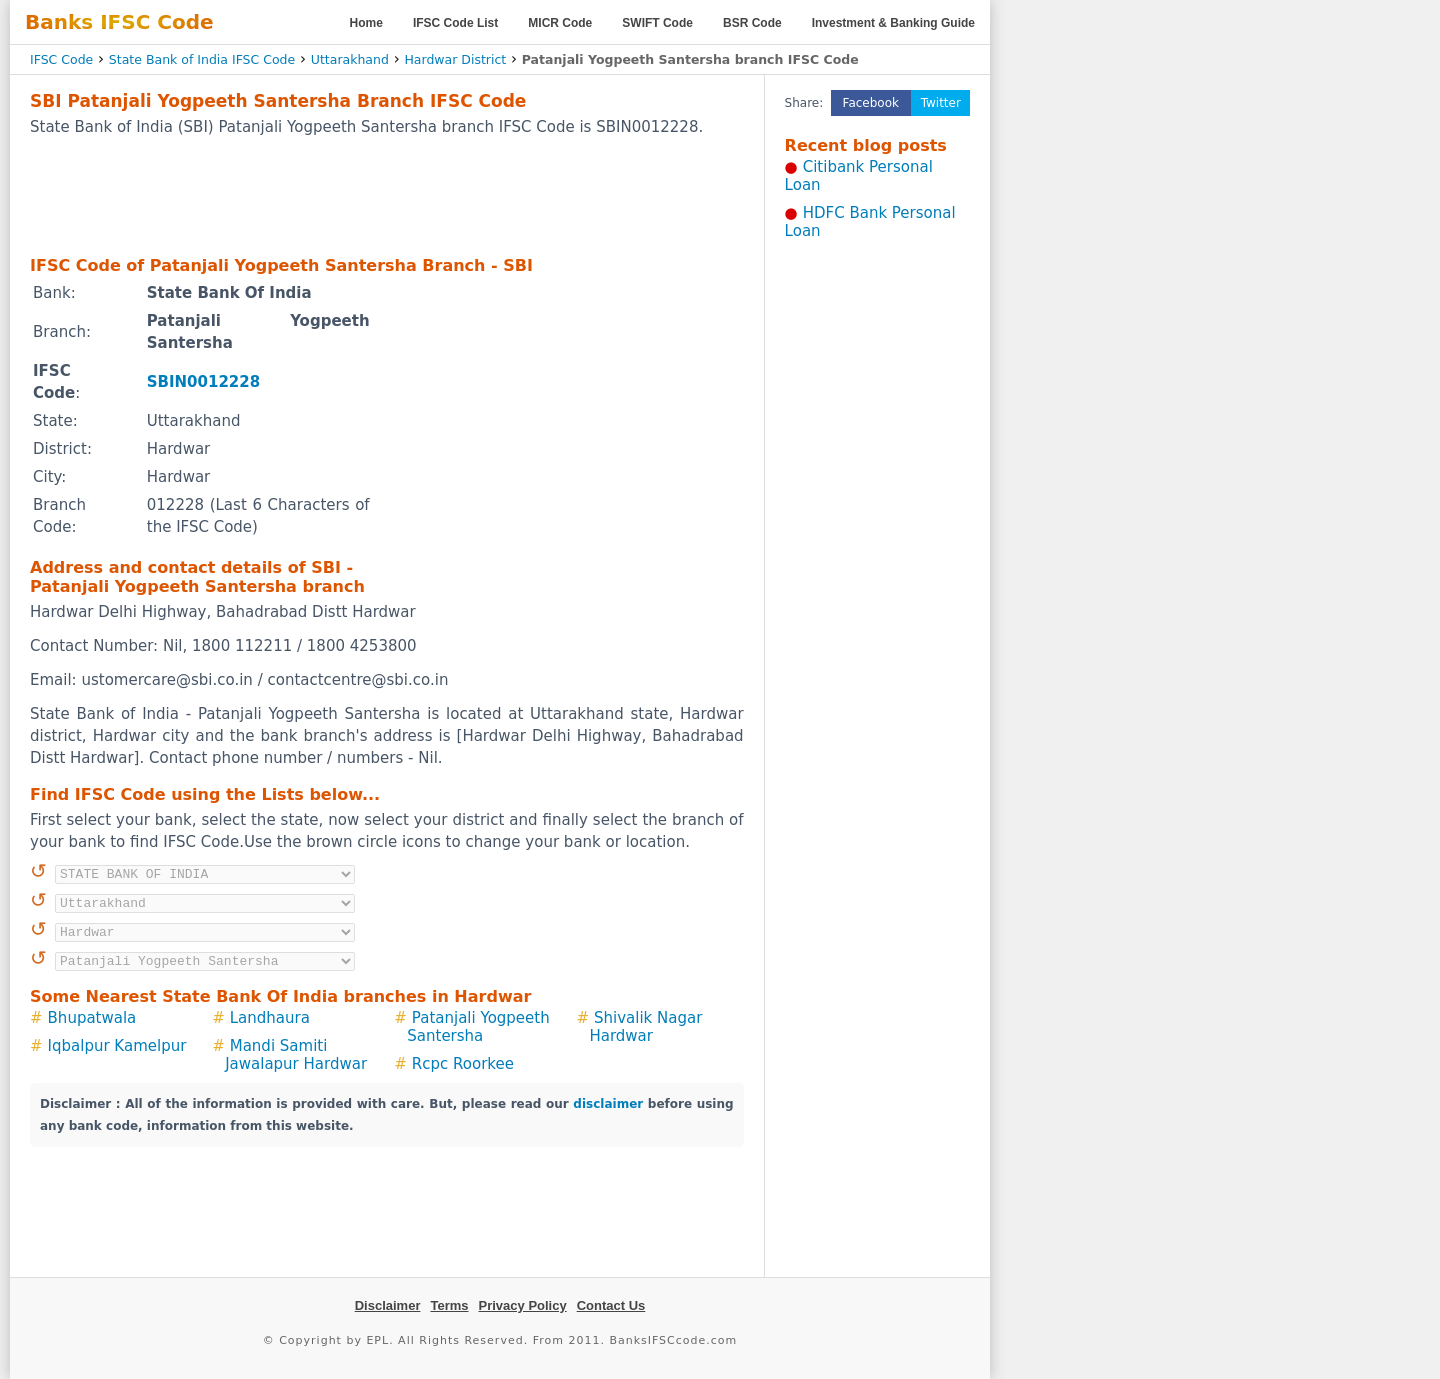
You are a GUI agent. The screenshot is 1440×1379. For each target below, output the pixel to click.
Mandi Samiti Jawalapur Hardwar (296, 1055)
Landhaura (270, 1018)
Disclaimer (388, 1305)
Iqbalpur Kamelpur (117, 1046)
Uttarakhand (350, 59)
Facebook (871, 103)
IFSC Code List (455, 23)
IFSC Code (61, 59)
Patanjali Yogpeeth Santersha (478, 1027)
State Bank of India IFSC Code (202, 59)
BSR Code (752, 23)
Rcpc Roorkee (463, 1064)
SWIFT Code (657, 23)
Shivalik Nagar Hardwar (645, 1027)
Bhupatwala (92, 1018)
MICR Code (560, 23)
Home (366, 23)
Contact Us (611, 1305)
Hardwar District (455, 59)
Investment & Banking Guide (893, 23)
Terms (449, 1305)
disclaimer (608, 1104)
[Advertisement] (387, 195)
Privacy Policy (523, 1305)
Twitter (941, 103)
